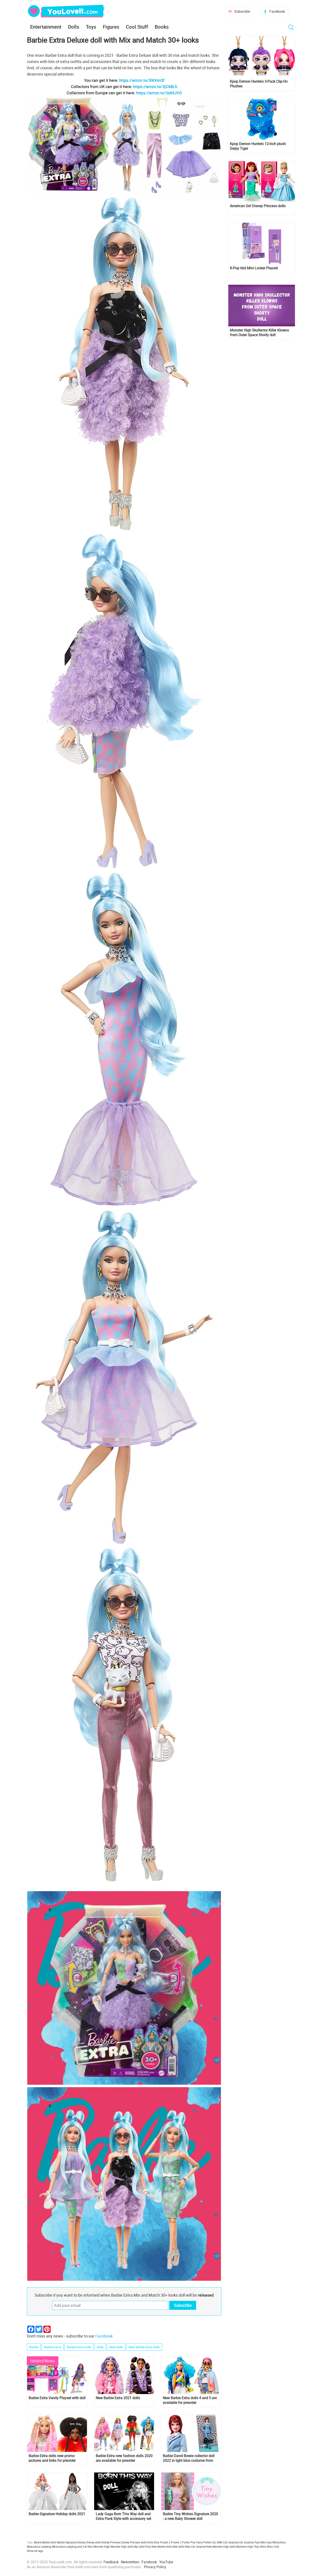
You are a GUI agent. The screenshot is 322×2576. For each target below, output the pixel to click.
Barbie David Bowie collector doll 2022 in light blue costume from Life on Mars (188, 2458)
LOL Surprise (230, 2542)
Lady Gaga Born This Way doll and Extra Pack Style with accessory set (123, 2516)
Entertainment (45, 26)
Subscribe (242, 11)
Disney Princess (111, 2542)
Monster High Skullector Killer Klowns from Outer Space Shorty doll (259, 332)
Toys (91, 26)
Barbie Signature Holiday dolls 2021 (57, 2514)
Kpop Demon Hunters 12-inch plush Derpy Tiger (258, 146)
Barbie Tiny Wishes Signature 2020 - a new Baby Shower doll (190, 2516)
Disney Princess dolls (134, 2542)
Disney (82, 2542)
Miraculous (279, 2542)
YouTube (166, 2561)
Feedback (111, 2561)
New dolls (116, 2347)
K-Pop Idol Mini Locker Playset (254, 268)
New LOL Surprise (195, 2546)
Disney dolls (93, 2542)
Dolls (73, 26)
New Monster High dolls (221, 2546)
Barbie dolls (49, 2542)
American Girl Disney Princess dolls (258, 206)
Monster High (101, 2546)
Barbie (33, 2347)
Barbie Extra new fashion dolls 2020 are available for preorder (124, 2458)
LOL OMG (217, 2542)
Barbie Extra (52, 2347)
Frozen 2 (176, 2542)
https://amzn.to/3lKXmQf (141, 80)
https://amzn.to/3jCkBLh (155, 86)
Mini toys (266, 2542)
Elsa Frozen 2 (162, 2542)
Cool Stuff (137, 26)
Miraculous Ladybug (39, 2546)
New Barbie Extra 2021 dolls (118, 2398)
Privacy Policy (155, 2566)
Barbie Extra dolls (79, 2347)
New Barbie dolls (162, 2546)
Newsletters (130, 2561)
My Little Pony (142, 2546)
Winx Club (273, 2546)
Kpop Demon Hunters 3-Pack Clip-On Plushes (259, 84)
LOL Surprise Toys (249, 2542)
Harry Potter (203, 2542)
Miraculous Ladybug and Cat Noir (72, 2546)
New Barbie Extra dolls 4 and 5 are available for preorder (190, 2400)
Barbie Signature (67, 2542)
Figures (111, 26)
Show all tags (35, 2551)
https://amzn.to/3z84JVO (159, 92)
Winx (263, 2546)
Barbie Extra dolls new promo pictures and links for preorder (52, 2458)
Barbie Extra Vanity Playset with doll (57, 2398)
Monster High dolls (121, 2546)
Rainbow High (244, 2546)
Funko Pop (188, 2542)
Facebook (277, 11)
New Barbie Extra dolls (144, 2347)
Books (162, 26)
